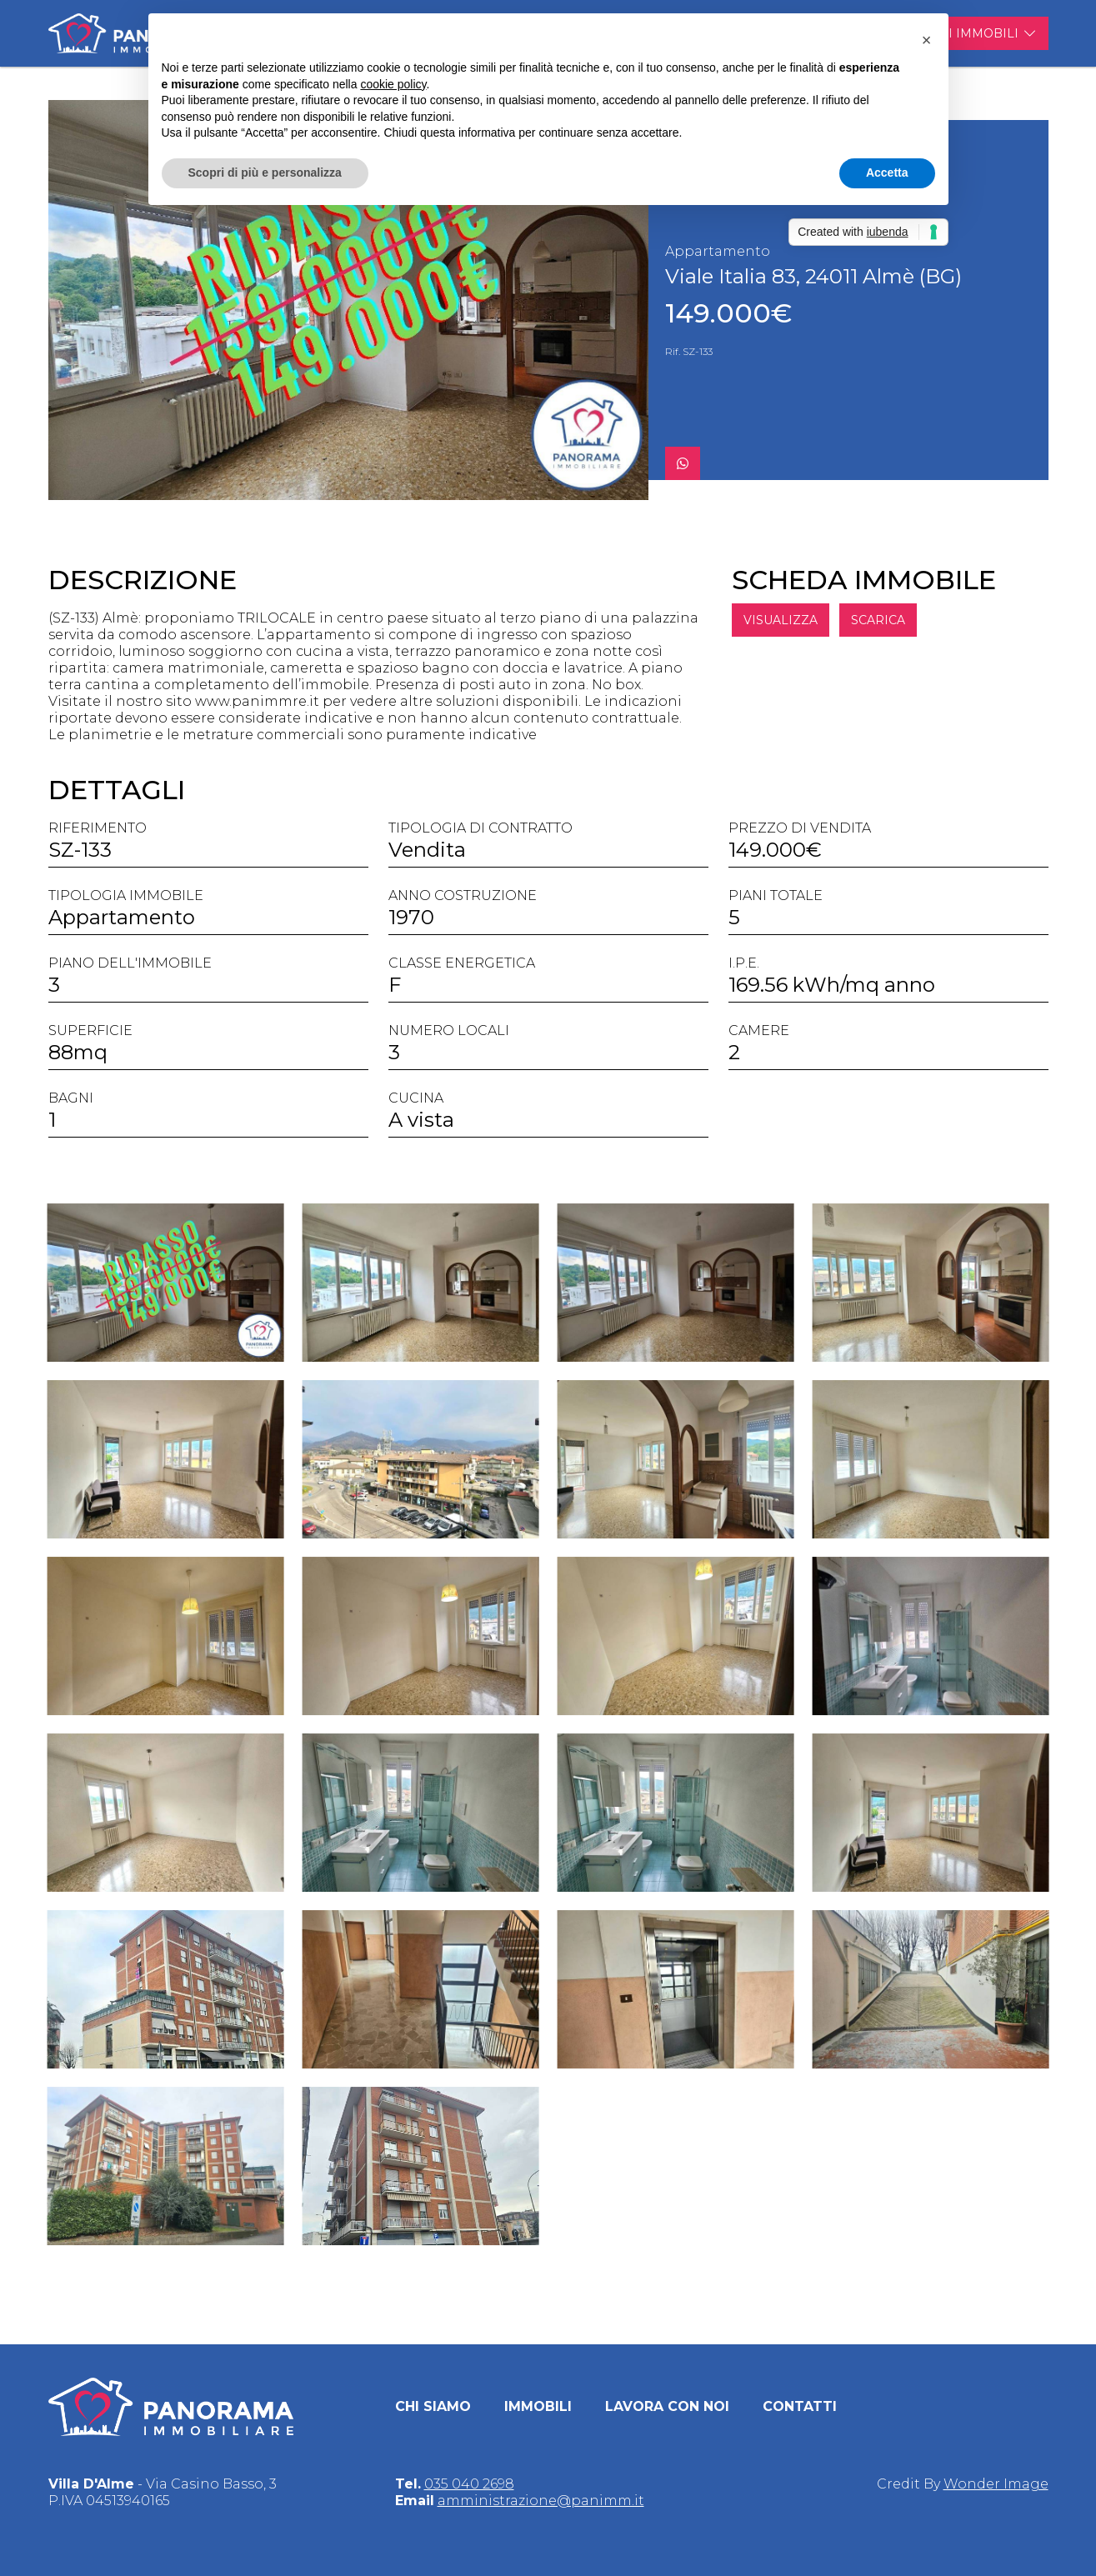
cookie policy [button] (393, 84)
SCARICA (935, 620)
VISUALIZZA (837, 620)
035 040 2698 (469, 2484)
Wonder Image (995, 2484)
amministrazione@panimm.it (541, 2500)
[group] (348, 300)
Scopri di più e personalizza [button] (265, 172)
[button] (926, 40)
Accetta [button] (887, 172)
